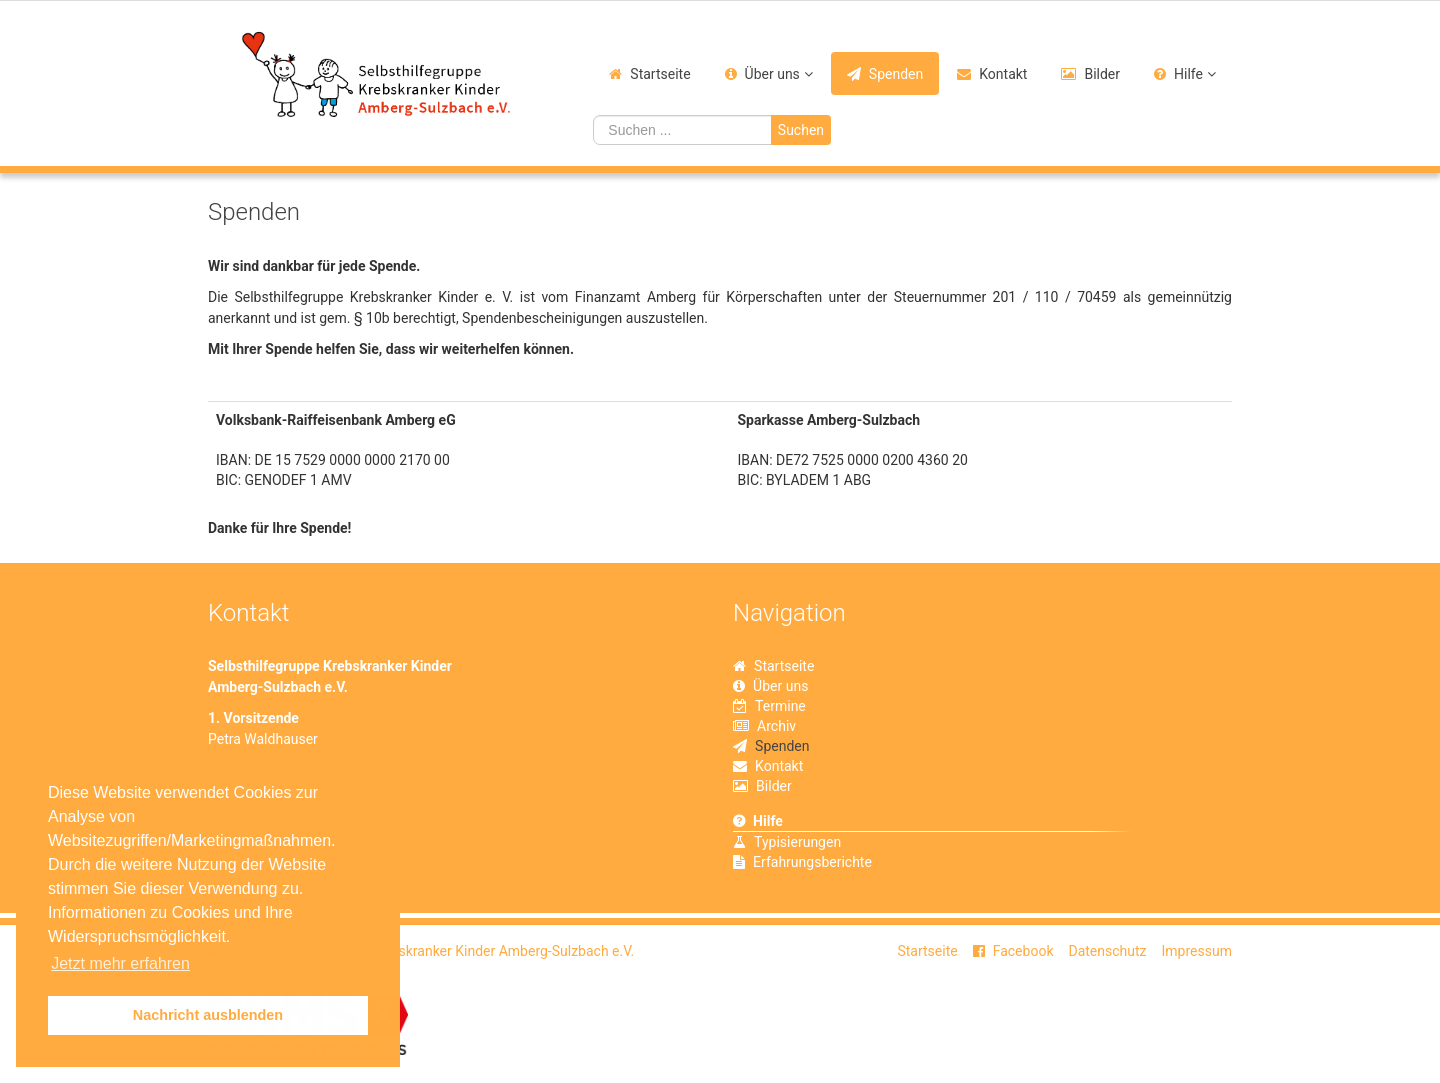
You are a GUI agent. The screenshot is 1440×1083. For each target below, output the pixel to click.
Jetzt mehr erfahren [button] (120, 963)
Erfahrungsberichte (812, 862)
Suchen (801, 130)
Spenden (896, 74)
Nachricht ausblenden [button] (208, 1015)
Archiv (776, 726)
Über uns (772, 74)
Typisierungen (797, 842)
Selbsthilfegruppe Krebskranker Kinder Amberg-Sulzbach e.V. (445, 951)
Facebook (1023, 951)
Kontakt (1003, 74)
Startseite (660, 74)
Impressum (1197, 951)
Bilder (1102, 74)
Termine (780, 706)
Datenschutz (1107, 951)
